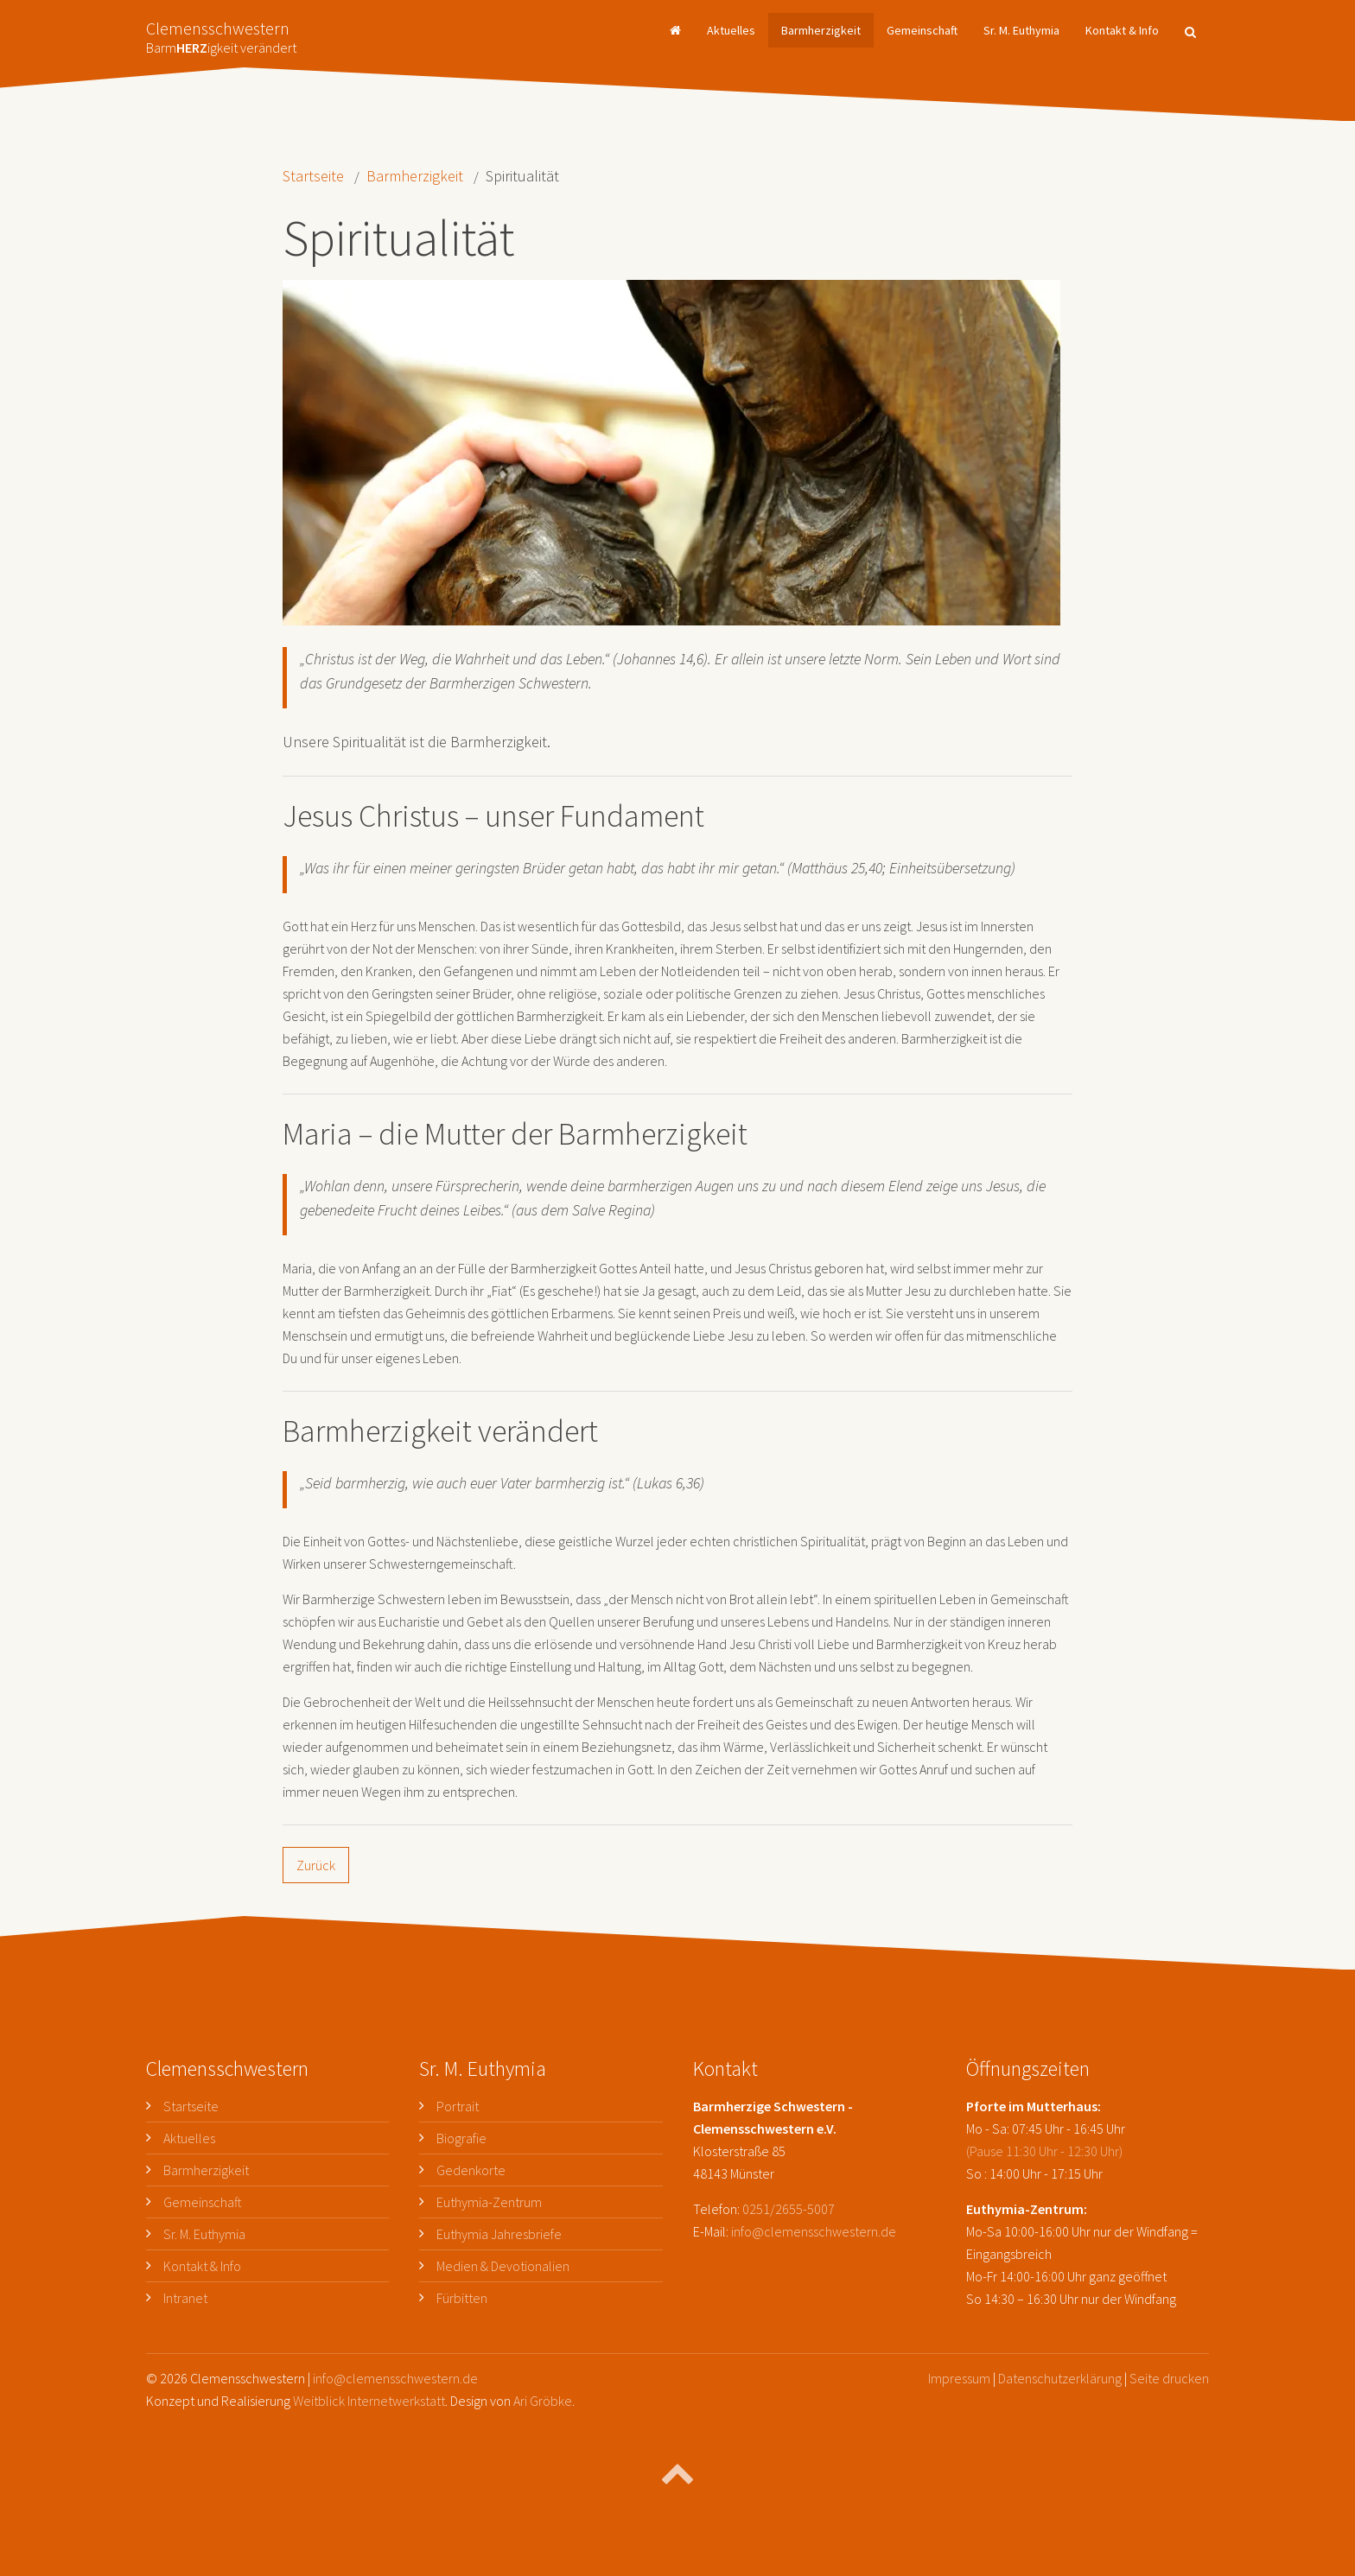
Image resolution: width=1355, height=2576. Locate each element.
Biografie (461, 2138)
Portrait (457, 2106)
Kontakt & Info (1122, 30)
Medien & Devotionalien (502, 2266)
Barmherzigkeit (821, 30)
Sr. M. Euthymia (1021, 30)
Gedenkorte (471, 2170)
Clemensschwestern (221, 32)
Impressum (959, 2378)
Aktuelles (731, 30)
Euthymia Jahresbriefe (499, 2234)
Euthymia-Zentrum (489, 2202)
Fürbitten (461, 2297)
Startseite (313, 176)
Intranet (185, 2297)
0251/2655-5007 (788, 2209)
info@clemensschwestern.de (813, 2231)
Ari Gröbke (542, 2400)
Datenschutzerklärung (1060, 2378)
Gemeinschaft (922, 30)
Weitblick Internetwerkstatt (369, 2400)
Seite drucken (1169, 2378)
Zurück (315, 1865)
